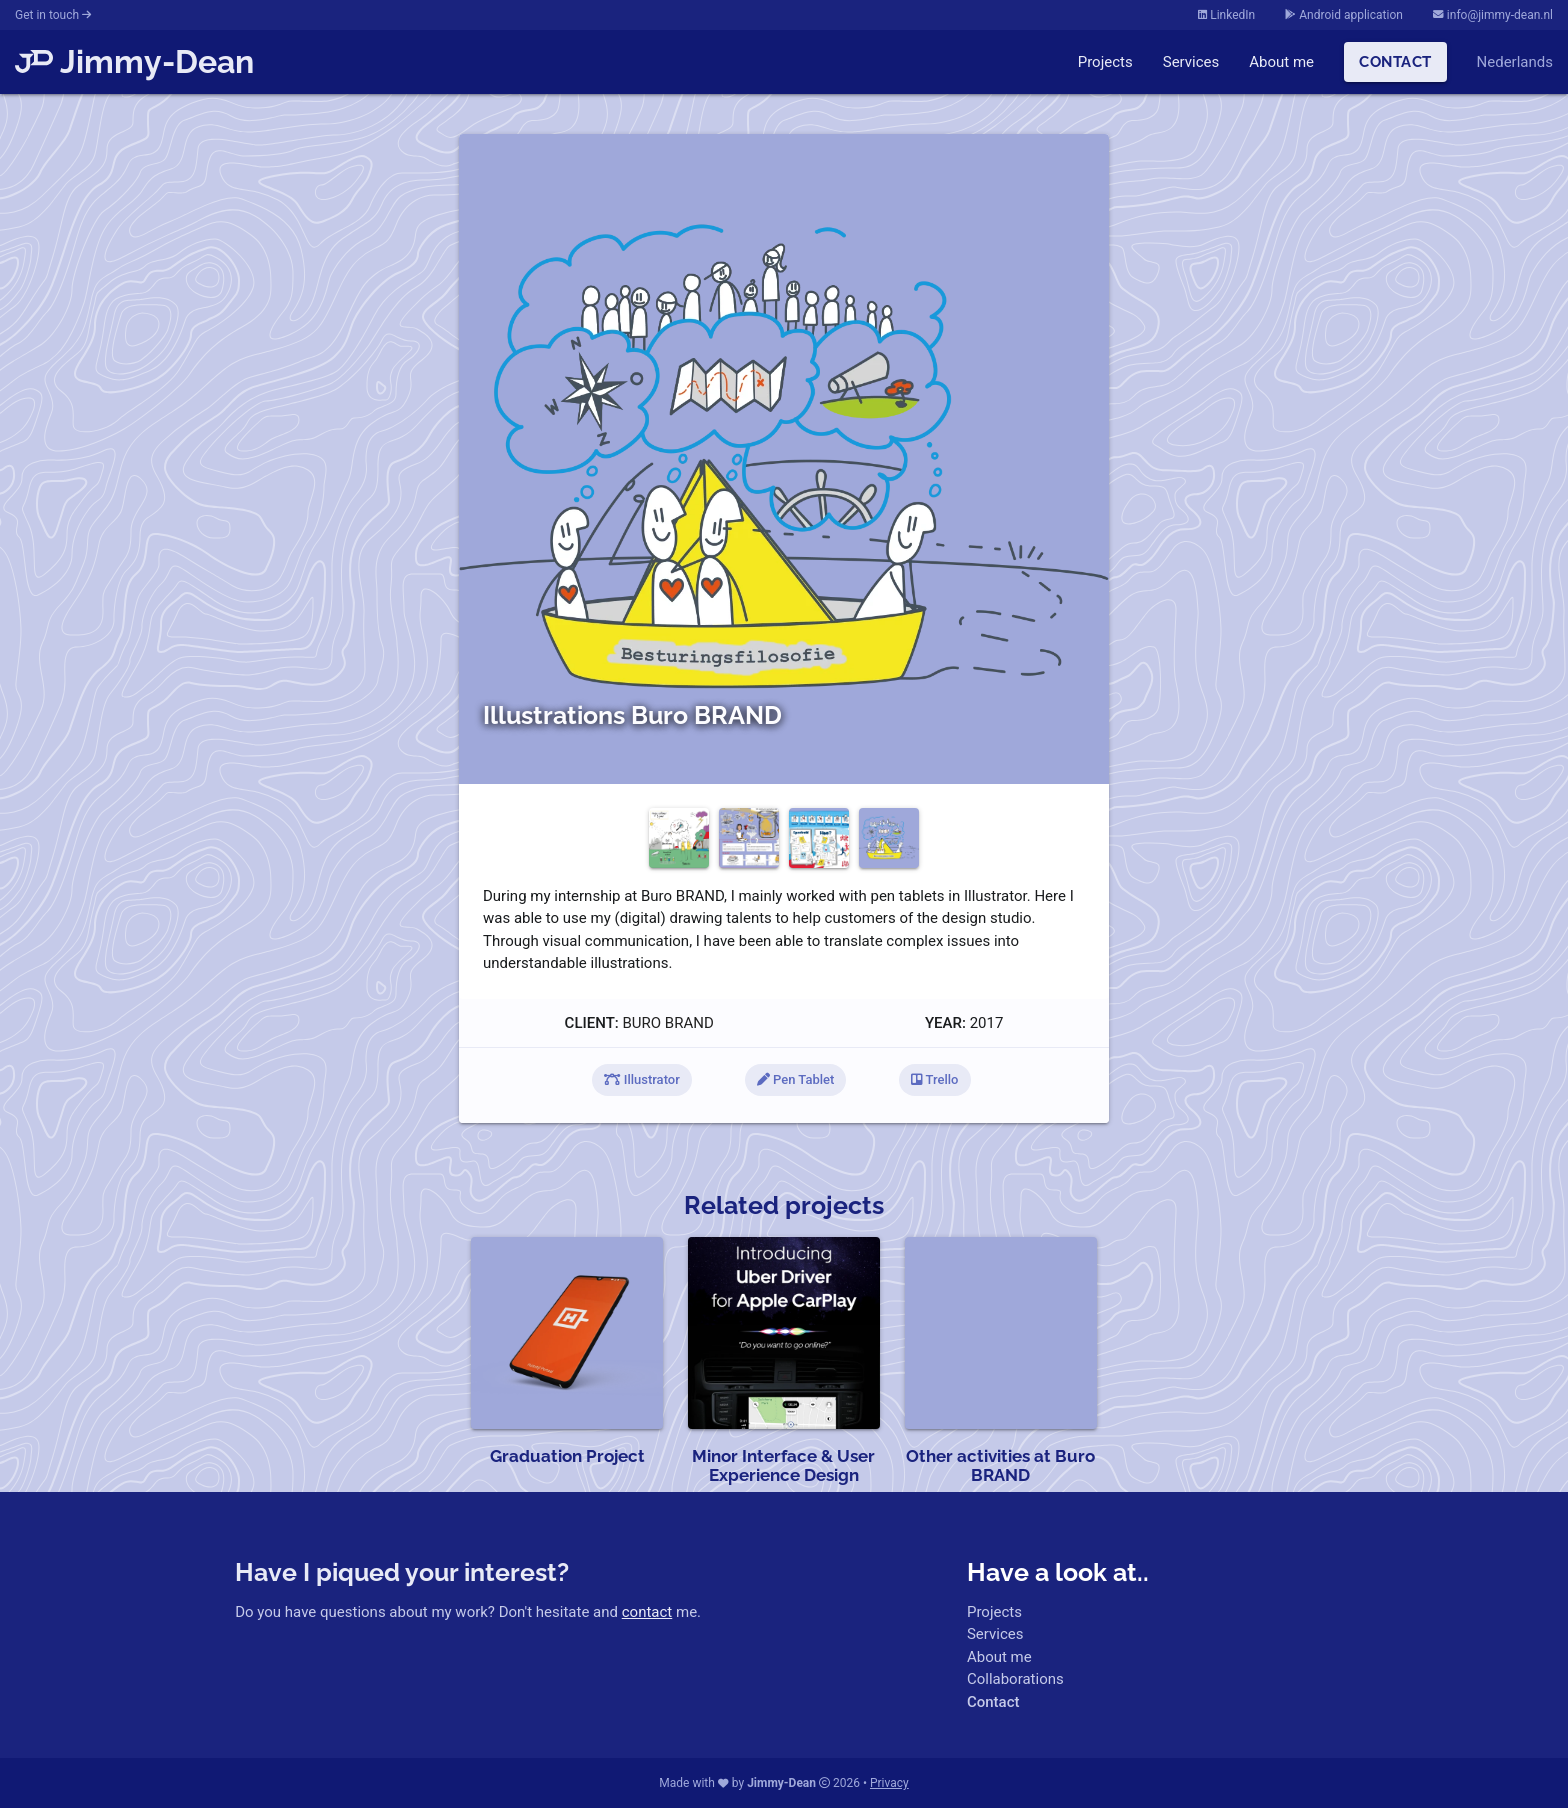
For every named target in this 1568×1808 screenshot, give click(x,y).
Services (1191, 62)
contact (647, 1612)
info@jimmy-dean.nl (1493, 15)
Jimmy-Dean (134, 61)
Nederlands (1515, 62)
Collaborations (1015, 1679)
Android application (1344, 15)
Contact (1395, 62)
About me (1281, 62)
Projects (1105, 62)
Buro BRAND (667, 1023)
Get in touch (53, 15)
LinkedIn (1226, 15)
